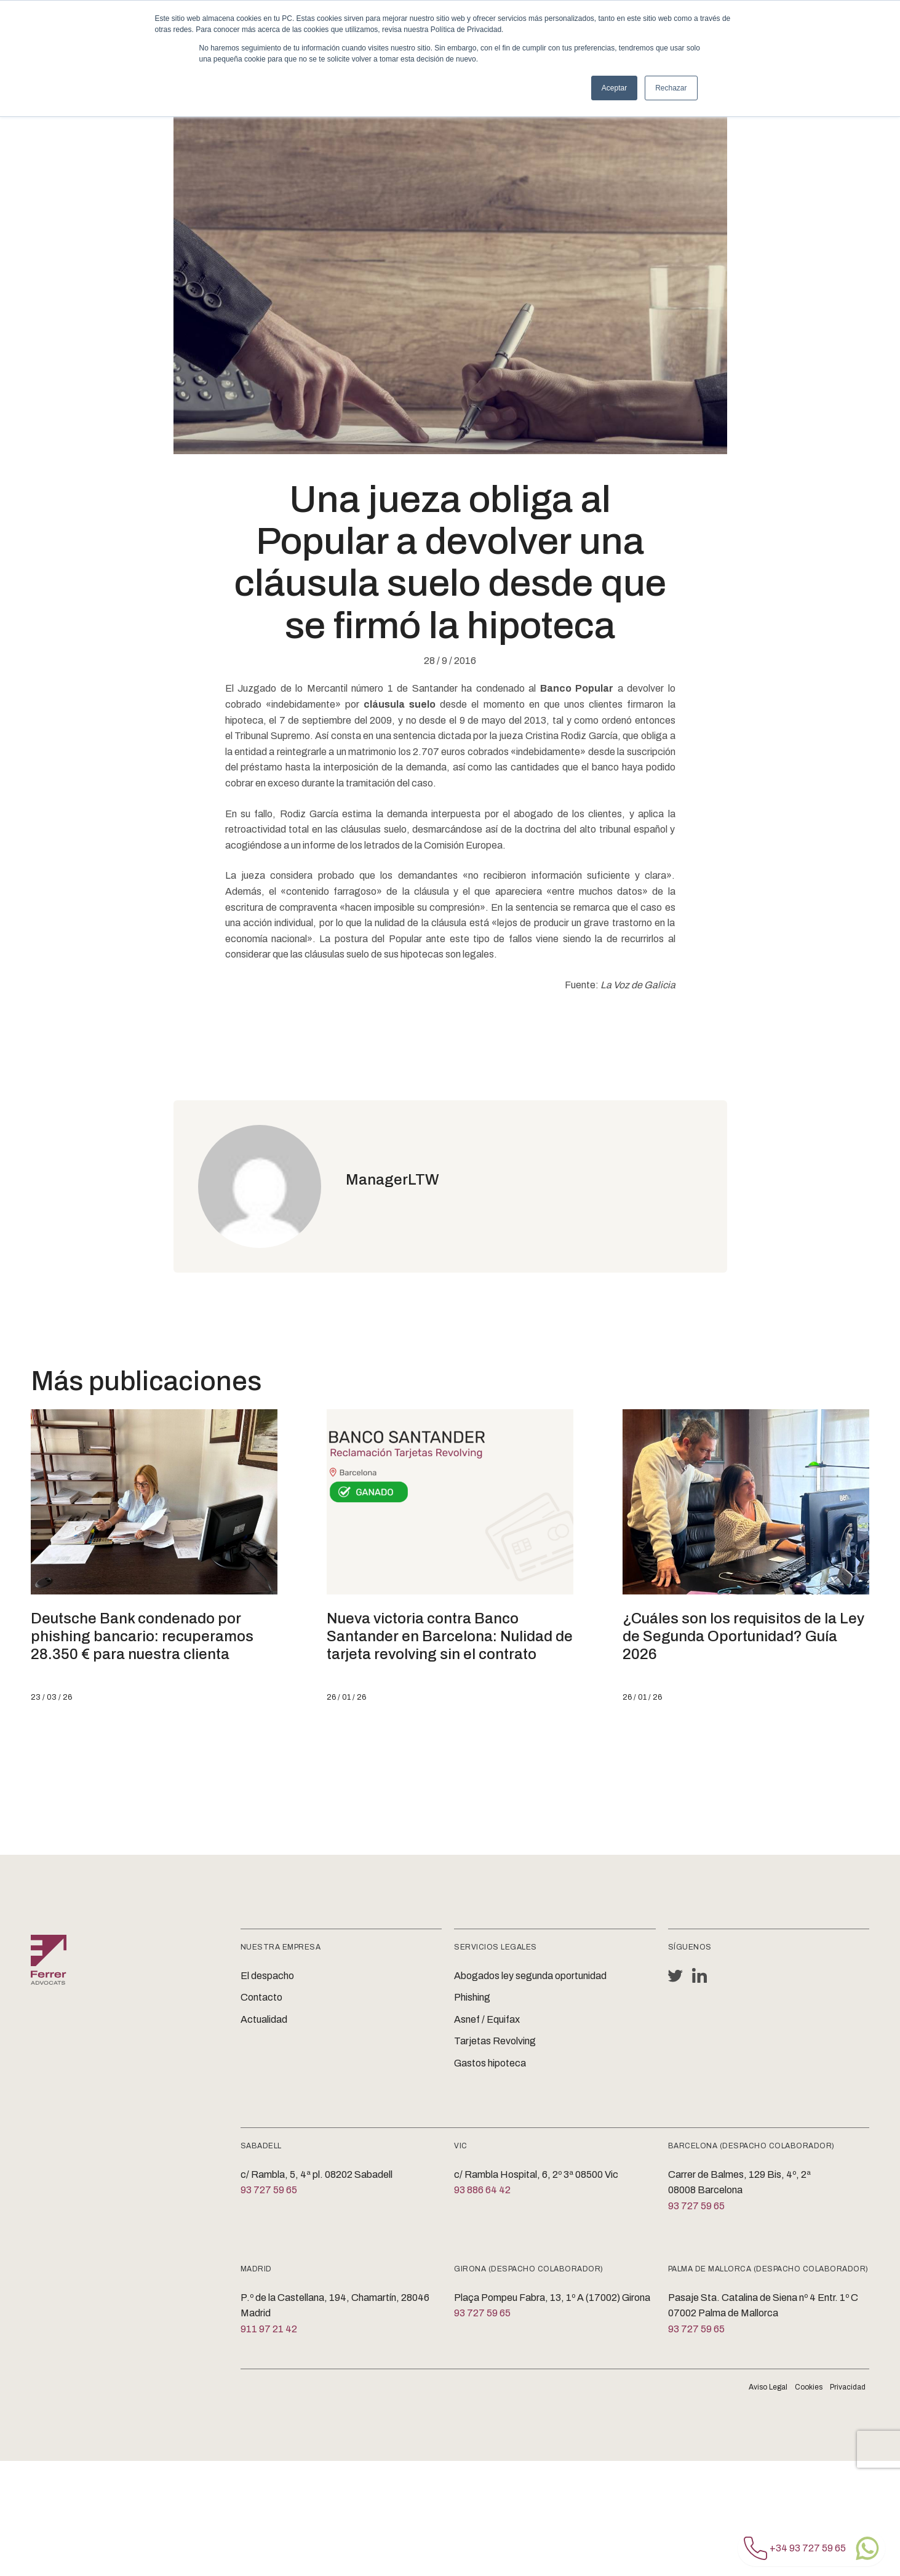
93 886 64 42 (482, 2190)
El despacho (267, 1975)
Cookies (808, 2387)
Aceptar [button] (614, 88)
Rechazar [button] (671, 88)
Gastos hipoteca (490, 2063)
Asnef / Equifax (487, 2019)
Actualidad (264, 2019)
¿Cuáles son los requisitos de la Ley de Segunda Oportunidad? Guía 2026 (743, 1636)
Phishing (472, 1997)
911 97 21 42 (269, 2329)
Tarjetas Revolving (495, 2041)
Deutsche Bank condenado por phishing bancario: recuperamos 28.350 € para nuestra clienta (142, 1636)
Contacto (261, 1997)
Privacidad (848, 2387)
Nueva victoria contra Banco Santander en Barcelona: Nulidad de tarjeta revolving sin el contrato (450, 1636)
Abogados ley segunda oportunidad (530, 1975)
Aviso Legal (768, 2387)
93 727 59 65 (269, 2190)
